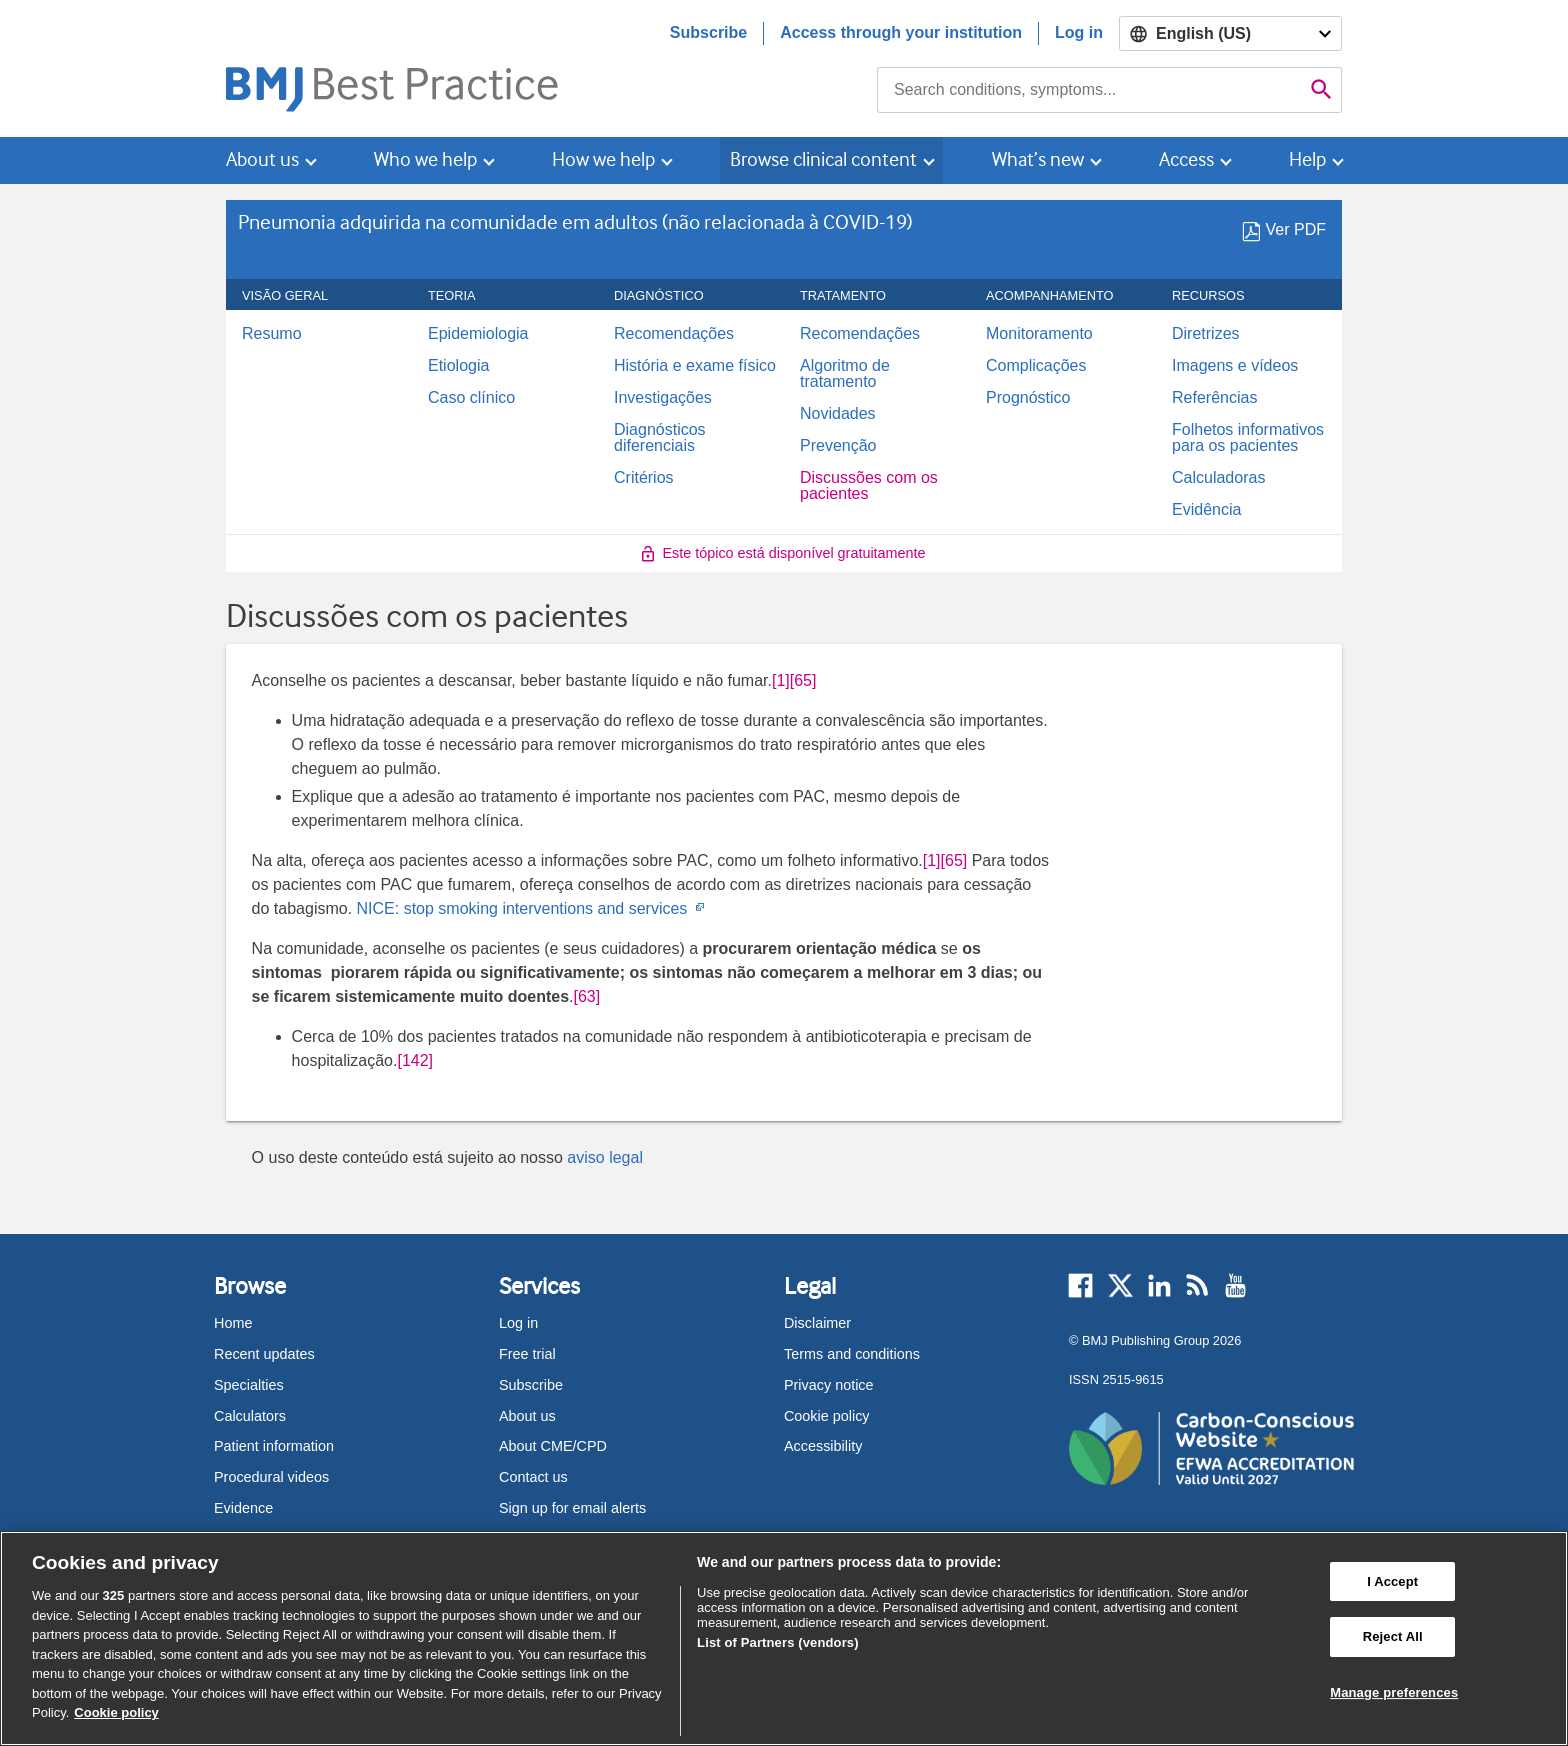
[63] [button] (587, 996)
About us (527, 1416)
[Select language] (1230, 33)
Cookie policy (827, 1416)
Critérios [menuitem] (644, 478)
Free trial (527, 1354)
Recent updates (264, 1354)
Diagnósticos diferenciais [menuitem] (660, 438)
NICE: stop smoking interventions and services (530, 908)
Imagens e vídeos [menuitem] (1235, 366)
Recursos (1219, 296)
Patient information (274, 1446)
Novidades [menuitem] (838, 414)
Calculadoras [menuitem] (1218, 478)
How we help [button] (603, 159)
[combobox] (1089, 90)
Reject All (1393, 1636)
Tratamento (854, 296)
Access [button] (1186, 159)
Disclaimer (817, 1323)
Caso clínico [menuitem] (471, 398)
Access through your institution (901, 32)
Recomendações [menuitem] (674, 334)
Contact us (533, 1477)
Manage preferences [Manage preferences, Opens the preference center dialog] (1394, 1692)
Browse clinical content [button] (823, 159)
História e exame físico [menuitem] (695, 366)
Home (233, 1323)
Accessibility (823, 1446)
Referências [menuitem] (1214, 398)
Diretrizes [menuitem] (1206, 334)
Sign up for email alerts (572, 1508)
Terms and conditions (852, 1354)
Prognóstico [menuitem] (1028, 398)
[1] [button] (781, 680)
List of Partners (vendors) (778, 1642)
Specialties (249, 1385)
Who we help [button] (425, 159)
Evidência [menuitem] (1206, 510)
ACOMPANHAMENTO (1061, 296)
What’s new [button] (1038, 159)
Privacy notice (829, 1385)
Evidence (243, 1508)
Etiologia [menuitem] (458, 366)
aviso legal (605, 1157)
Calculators (250, 1416)
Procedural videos (271, 1477)
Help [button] (1307, 159)
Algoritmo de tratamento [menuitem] (845, 374)
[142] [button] (415, 1060)
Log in (1079, 32)
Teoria (463, 296)
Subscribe (708, 32)
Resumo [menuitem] (272, 334)
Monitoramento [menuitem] (1039, 334)
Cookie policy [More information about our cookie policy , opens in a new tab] (116, 1712)
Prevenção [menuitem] (838, 446)
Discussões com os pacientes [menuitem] (869, 486)
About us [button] (262, 159)
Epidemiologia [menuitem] (478, 334)
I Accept (1392, 1581)
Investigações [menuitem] (663, 398)
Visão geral (296, 296)
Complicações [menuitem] (1036, 366)
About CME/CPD (553, 1446)
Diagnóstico (670, 296)
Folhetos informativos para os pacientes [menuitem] (1248, 438)
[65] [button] (803, 680)
